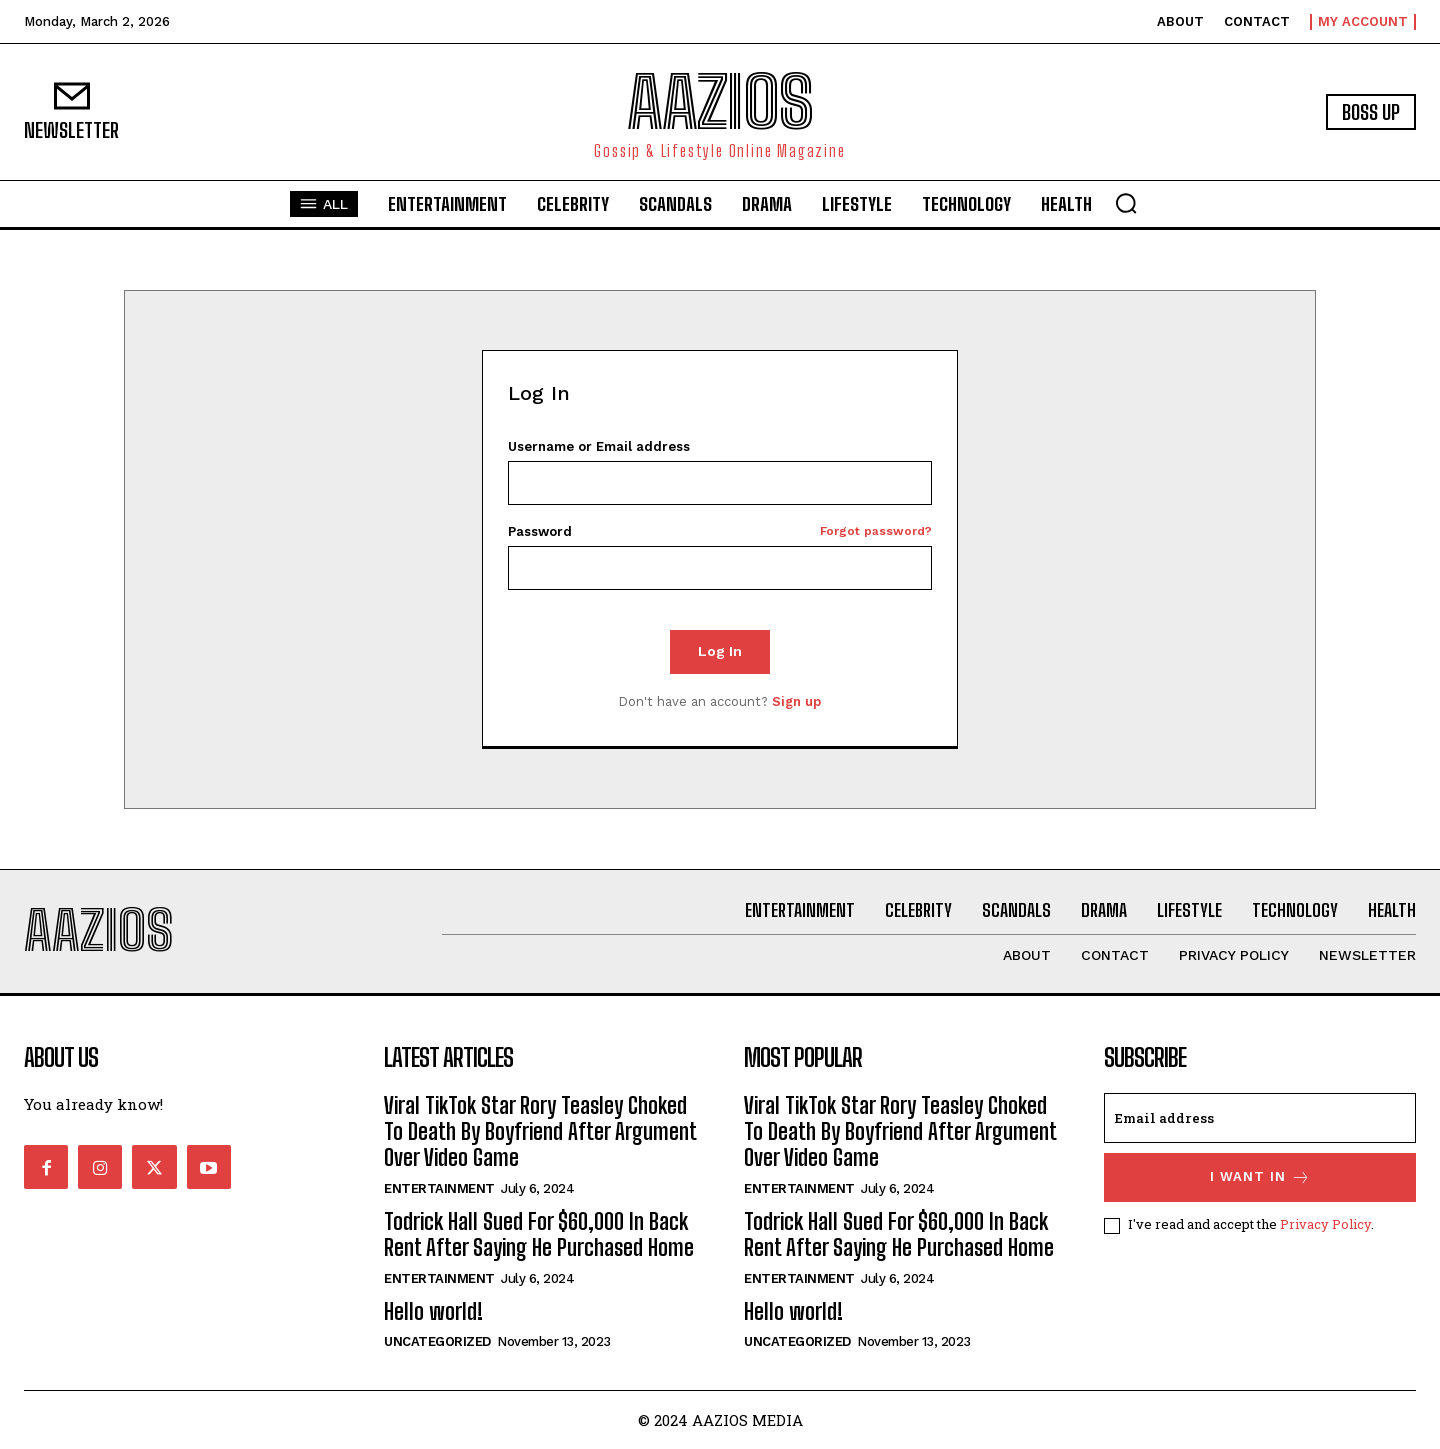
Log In (720, 651)
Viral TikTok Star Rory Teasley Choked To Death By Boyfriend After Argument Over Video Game (540, 1132)
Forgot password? (876, 531)
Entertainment (439, 1188)
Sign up (796, 701)
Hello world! (433, 1311)
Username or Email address (599, 446)
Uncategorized (437, 1341)
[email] (1260, 1118)
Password (720, 531)
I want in (1260, 1177)
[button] (1126, 203)
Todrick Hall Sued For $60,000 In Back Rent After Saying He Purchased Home (539, 1234)
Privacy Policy (1325, 1224)
